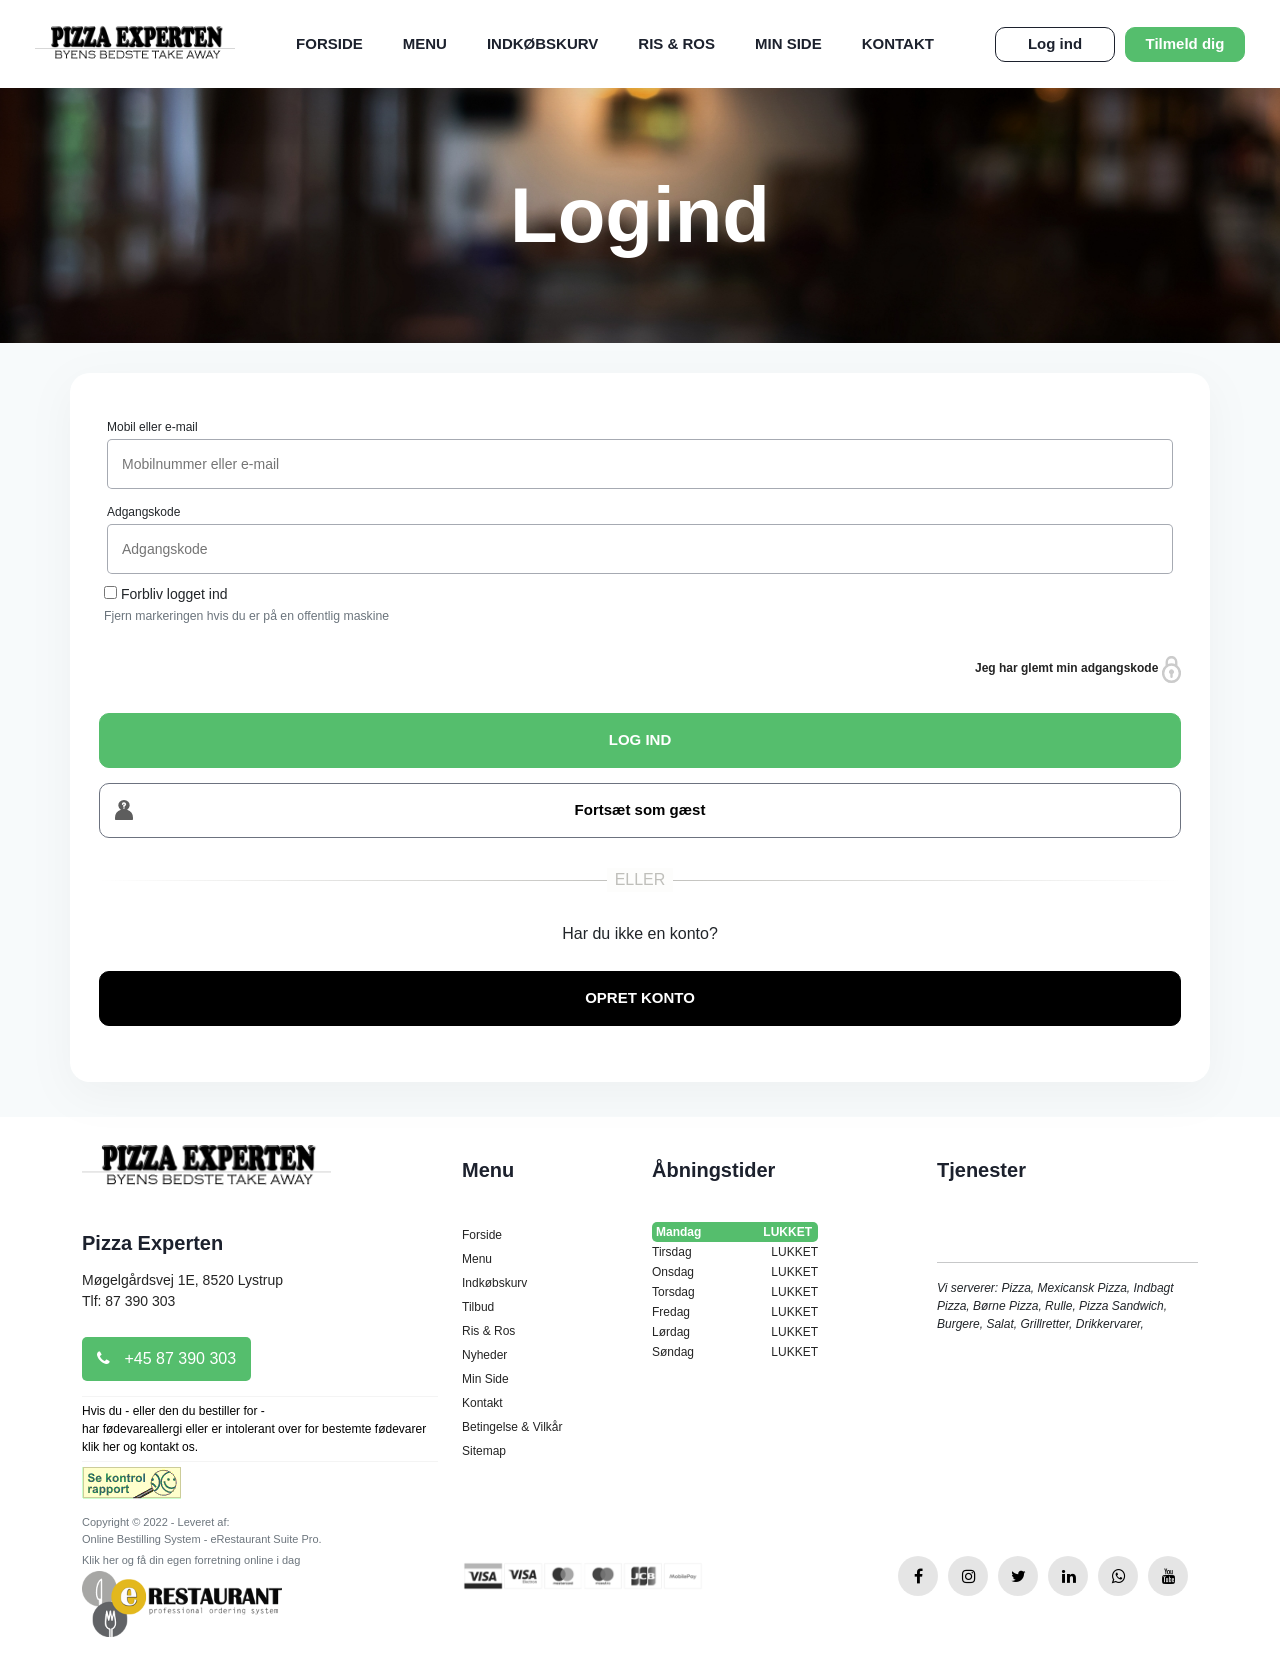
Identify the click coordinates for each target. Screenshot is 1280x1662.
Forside (329, 43)
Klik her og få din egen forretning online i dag (191, 1560)
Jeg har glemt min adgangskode (1078, 669)
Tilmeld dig (1185, 43)
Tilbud (478, 1307)
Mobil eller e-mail (152, 427)
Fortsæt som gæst (410, 810)
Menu (425, 43)
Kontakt (898, 43)
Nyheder (484, 1355)
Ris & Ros (676, 43)
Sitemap (484, 1451)
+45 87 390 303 (166, 1358)
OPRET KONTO (640, 997)
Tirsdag (735, 1252)
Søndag (735, 1352)
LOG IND (640, 739)
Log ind (1055, 43)
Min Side (788, 43)
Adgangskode (143, 512)
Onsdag (735, 1272)
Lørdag (735, 1332)
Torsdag (735, 1292)
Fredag (735, 1312)
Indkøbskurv (542, 43)
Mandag (735, 1232)
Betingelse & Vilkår (512, 1427)
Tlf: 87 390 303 (128, 1301)
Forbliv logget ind (174, 594)
